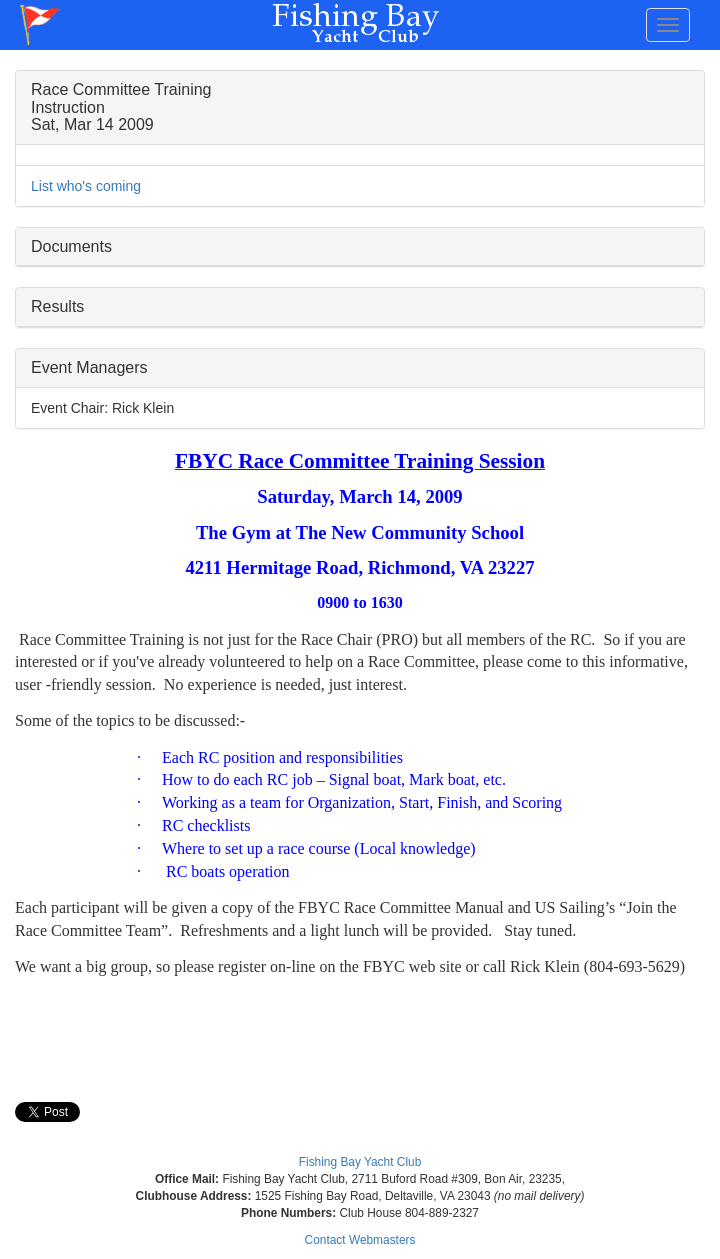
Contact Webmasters (360, 1240)
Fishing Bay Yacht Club (360, 1162)
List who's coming (86, 186)
